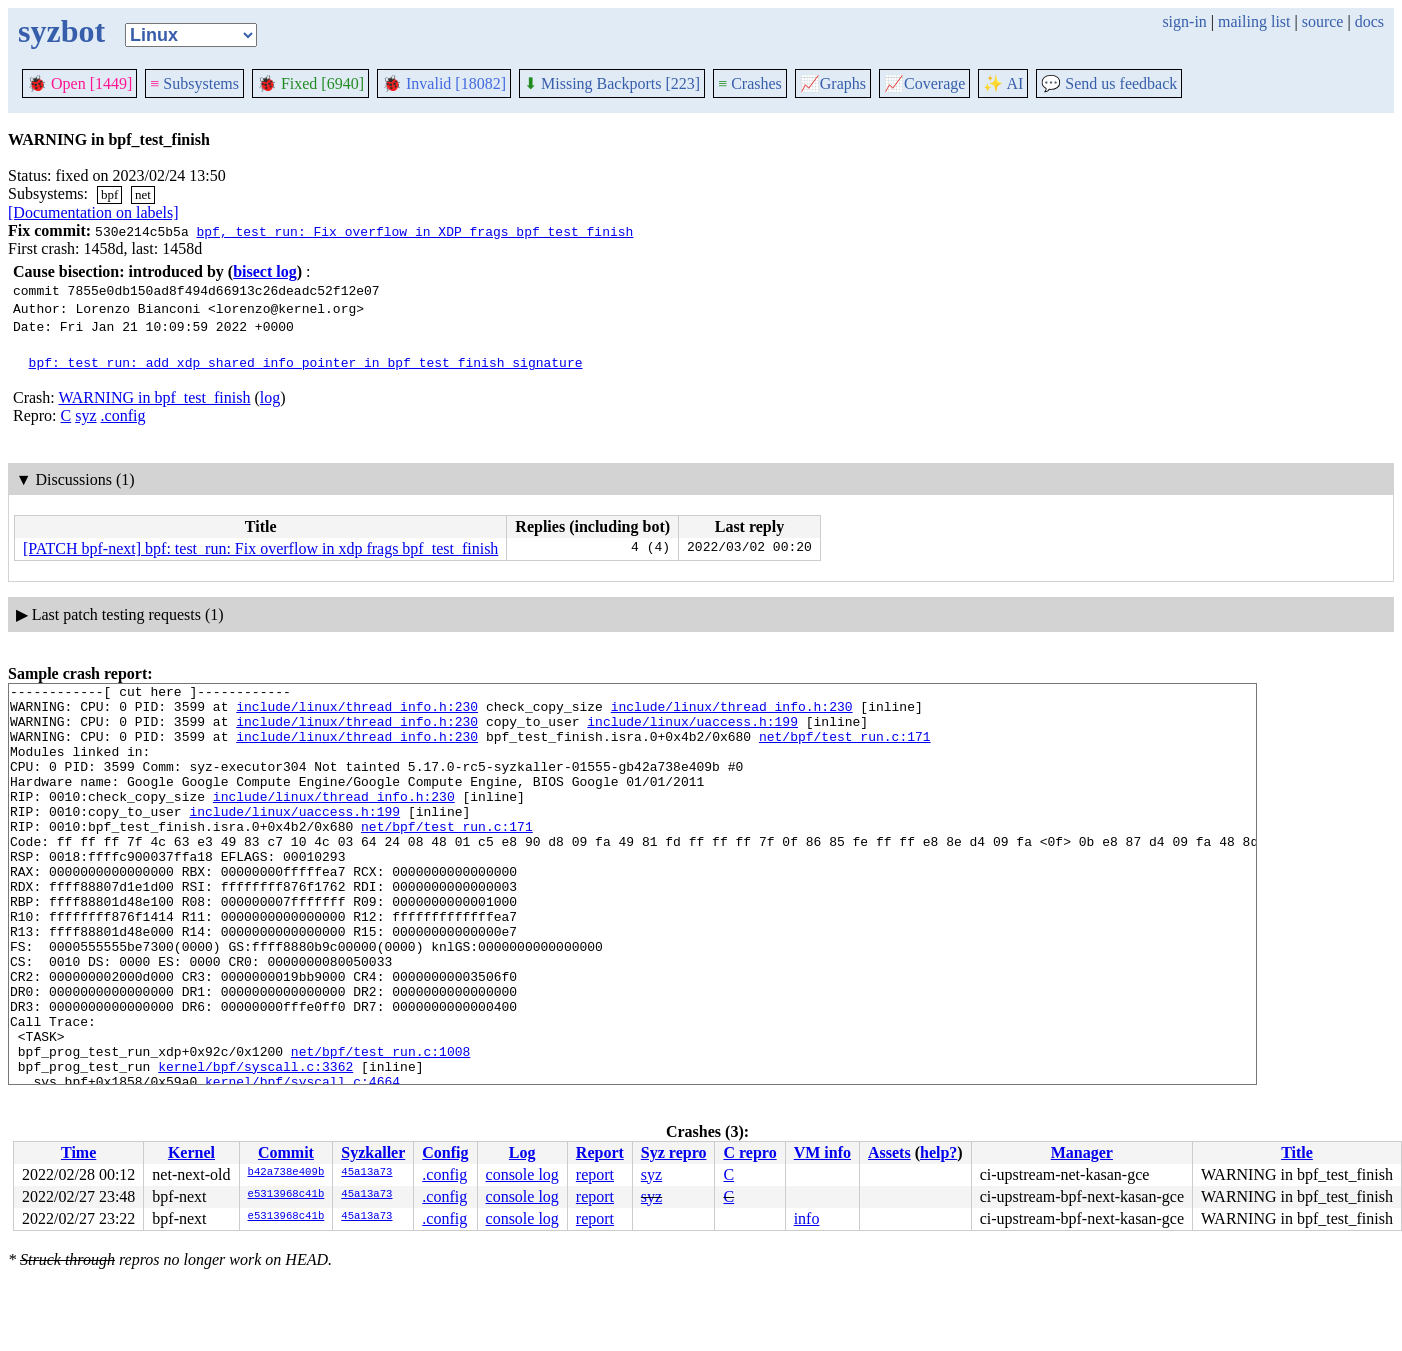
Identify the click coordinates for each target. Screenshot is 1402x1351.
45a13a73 (366, 1173)
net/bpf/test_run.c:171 (845, 748)
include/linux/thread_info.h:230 (357, 712)
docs (1369, 21)
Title (1297, 1152)
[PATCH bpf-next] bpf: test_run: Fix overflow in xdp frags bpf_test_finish (260, 548)
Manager (1082, 1152)
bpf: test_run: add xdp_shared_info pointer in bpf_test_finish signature (306, 362)
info (807, 1218)
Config (445, 1152)
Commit (286, 1152)
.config (123, 415)
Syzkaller (373, 1152)
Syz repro (674, 1152)
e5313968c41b (286, 1195)
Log (522, 1152)
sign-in (1184, 21)
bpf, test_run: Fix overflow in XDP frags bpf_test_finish (414, 231)
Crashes (750, 83)
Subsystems (194, 83)
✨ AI (1003, 83)
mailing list (1254, 21)
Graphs (833, 83)
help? (938, 1152)
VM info (822, 1152)
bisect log (265, 271)
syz (85, 415)
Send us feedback (1109, 83)
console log (522, 1174)
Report (600, 1152)
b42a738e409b (286, 1173)
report (595, 1174)
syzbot (61, 31)
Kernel (191, 1152)
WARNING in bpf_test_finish (154, 397)
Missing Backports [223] (612, 83)
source (1323, 21)
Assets (889, 1152)
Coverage (924, 83)
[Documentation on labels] (93, 212)
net (143, 194)
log (270, 397)
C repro (749, 1152)
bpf (109, 194)
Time (78, 1152)
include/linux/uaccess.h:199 (692, 730)
